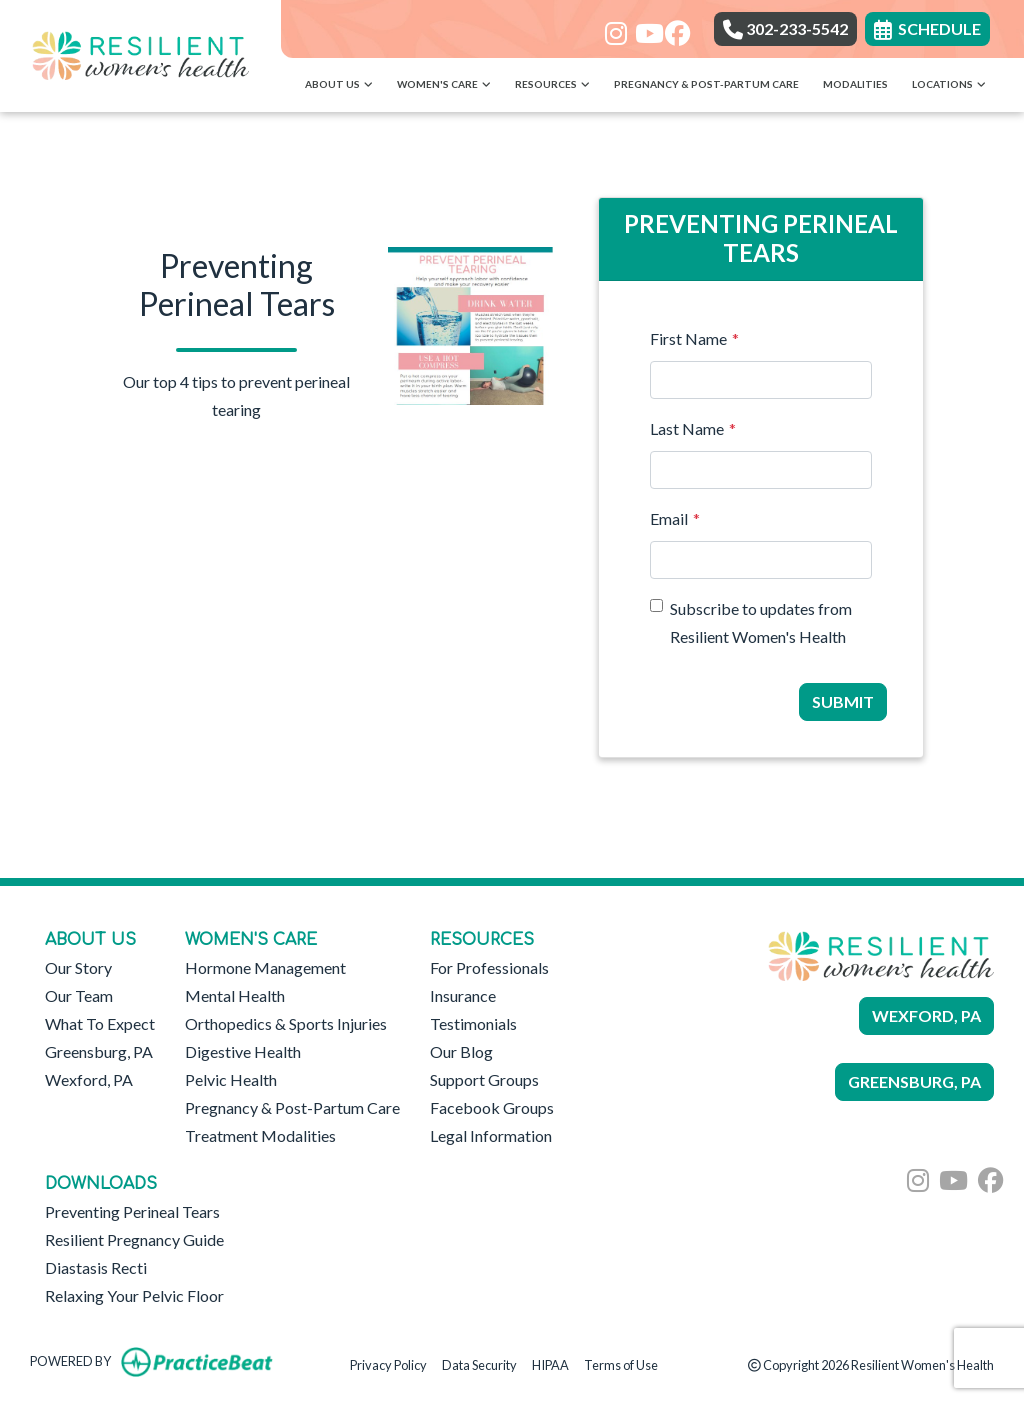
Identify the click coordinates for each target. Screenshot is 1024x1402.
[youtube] (642, 27)
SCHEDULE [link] (927, 28)
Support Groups (484, 1079)
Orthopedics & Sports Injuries (286, 1023)
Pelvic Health (231, 1079)
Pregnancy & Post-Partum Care (706, 84)
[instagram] (612, 27)
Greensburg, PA (99, 1051)
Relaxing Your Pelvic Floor (134, 1295)
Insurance (463, 995)
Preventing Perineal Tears (132, 1211)
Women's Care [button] (444, 84)
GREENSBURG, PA (914, 1081)
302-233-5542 (785, 28)
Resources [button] (552, 84)
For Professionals (489, 967)
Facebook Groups (492, 1107)
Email (669, 518)
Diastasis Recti (96, 1267)
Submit (843, 701)
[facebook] (672, 27)
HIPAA (550, 1363)
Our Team (79, 995)
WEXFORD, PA (926, 1015)
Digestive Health (243, 1051)
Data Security (479, 1363)
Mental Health (235, 995)
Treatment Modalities (260, 1135)
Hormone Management (265, 967)
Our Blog (461, 1051)
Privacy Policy (388, 1363)
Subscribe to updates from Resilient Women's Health (761, 622)
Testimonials (473, 1023)
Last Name (687, 428)
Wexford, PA (89, 1079)
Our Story (78, 967)
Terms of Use (621, 1363)
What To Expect (100, 1023)
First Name (688, 338)
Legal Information (491, 1135)
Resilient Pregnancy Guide (134, 1239)
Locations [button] (949, 84)
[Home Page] (140, 53)
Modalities (855, 84)
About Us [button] (339, 84)
